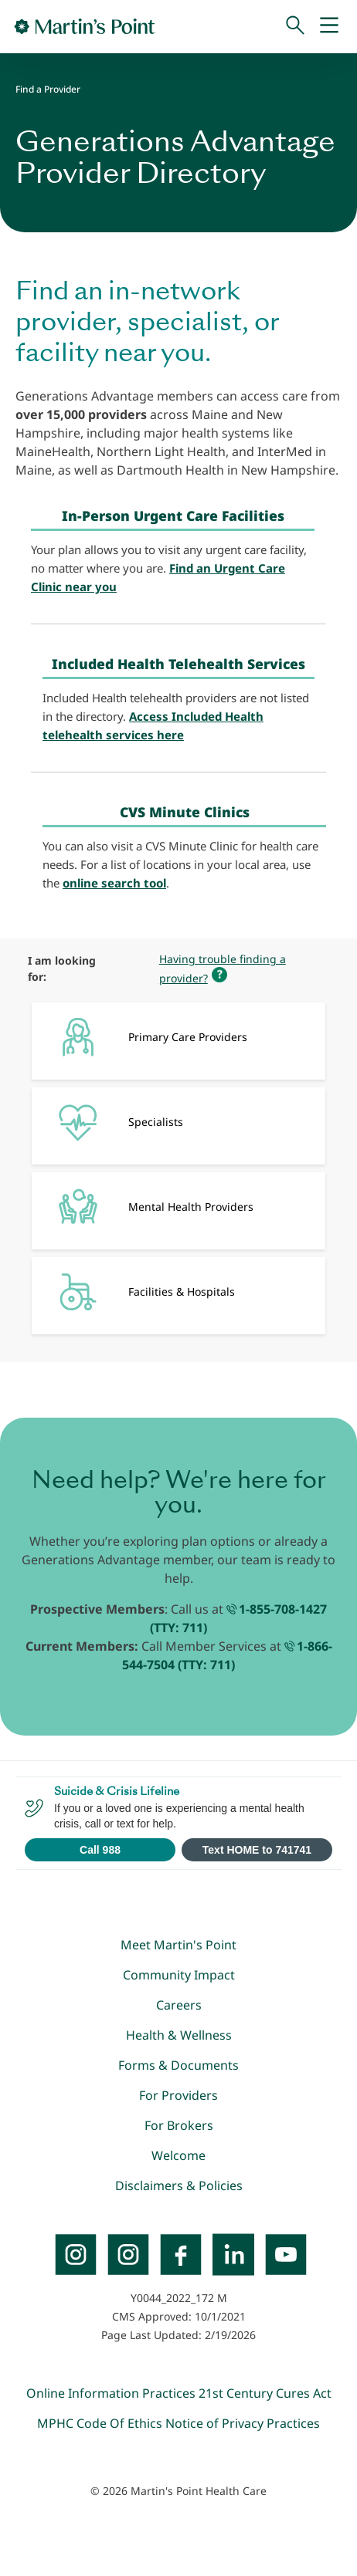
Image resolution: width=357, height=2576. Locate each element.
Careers (179, 2004)
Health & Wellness (179, 2035)
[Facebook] (181, 2254)
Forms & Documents (178, 2065)
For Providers (178, 2095)
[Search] (295, 26)
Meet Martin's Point (178, 1944)
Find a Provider (47, 89)
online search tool (114, 883)
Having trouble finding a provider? (222, 968)
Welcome (178, 2155)
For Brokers (178, 2125)
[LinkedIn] (233, 2254)
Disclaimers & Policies (179, 2185)
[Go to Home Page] (84, 26)
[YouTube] (286, 2254)
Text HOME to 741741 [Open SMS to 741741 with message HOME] (256, 1850)
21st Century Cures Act (265, 2393)
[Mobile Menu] (329, 26)
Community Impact (179, 1974)
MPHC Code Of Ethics (99, 2423)
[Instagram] (128, 2254)
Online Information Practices (111, 2393)
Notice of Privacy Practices (242, 2423)
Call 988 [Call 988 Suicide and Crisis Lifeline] (100, 1850)
